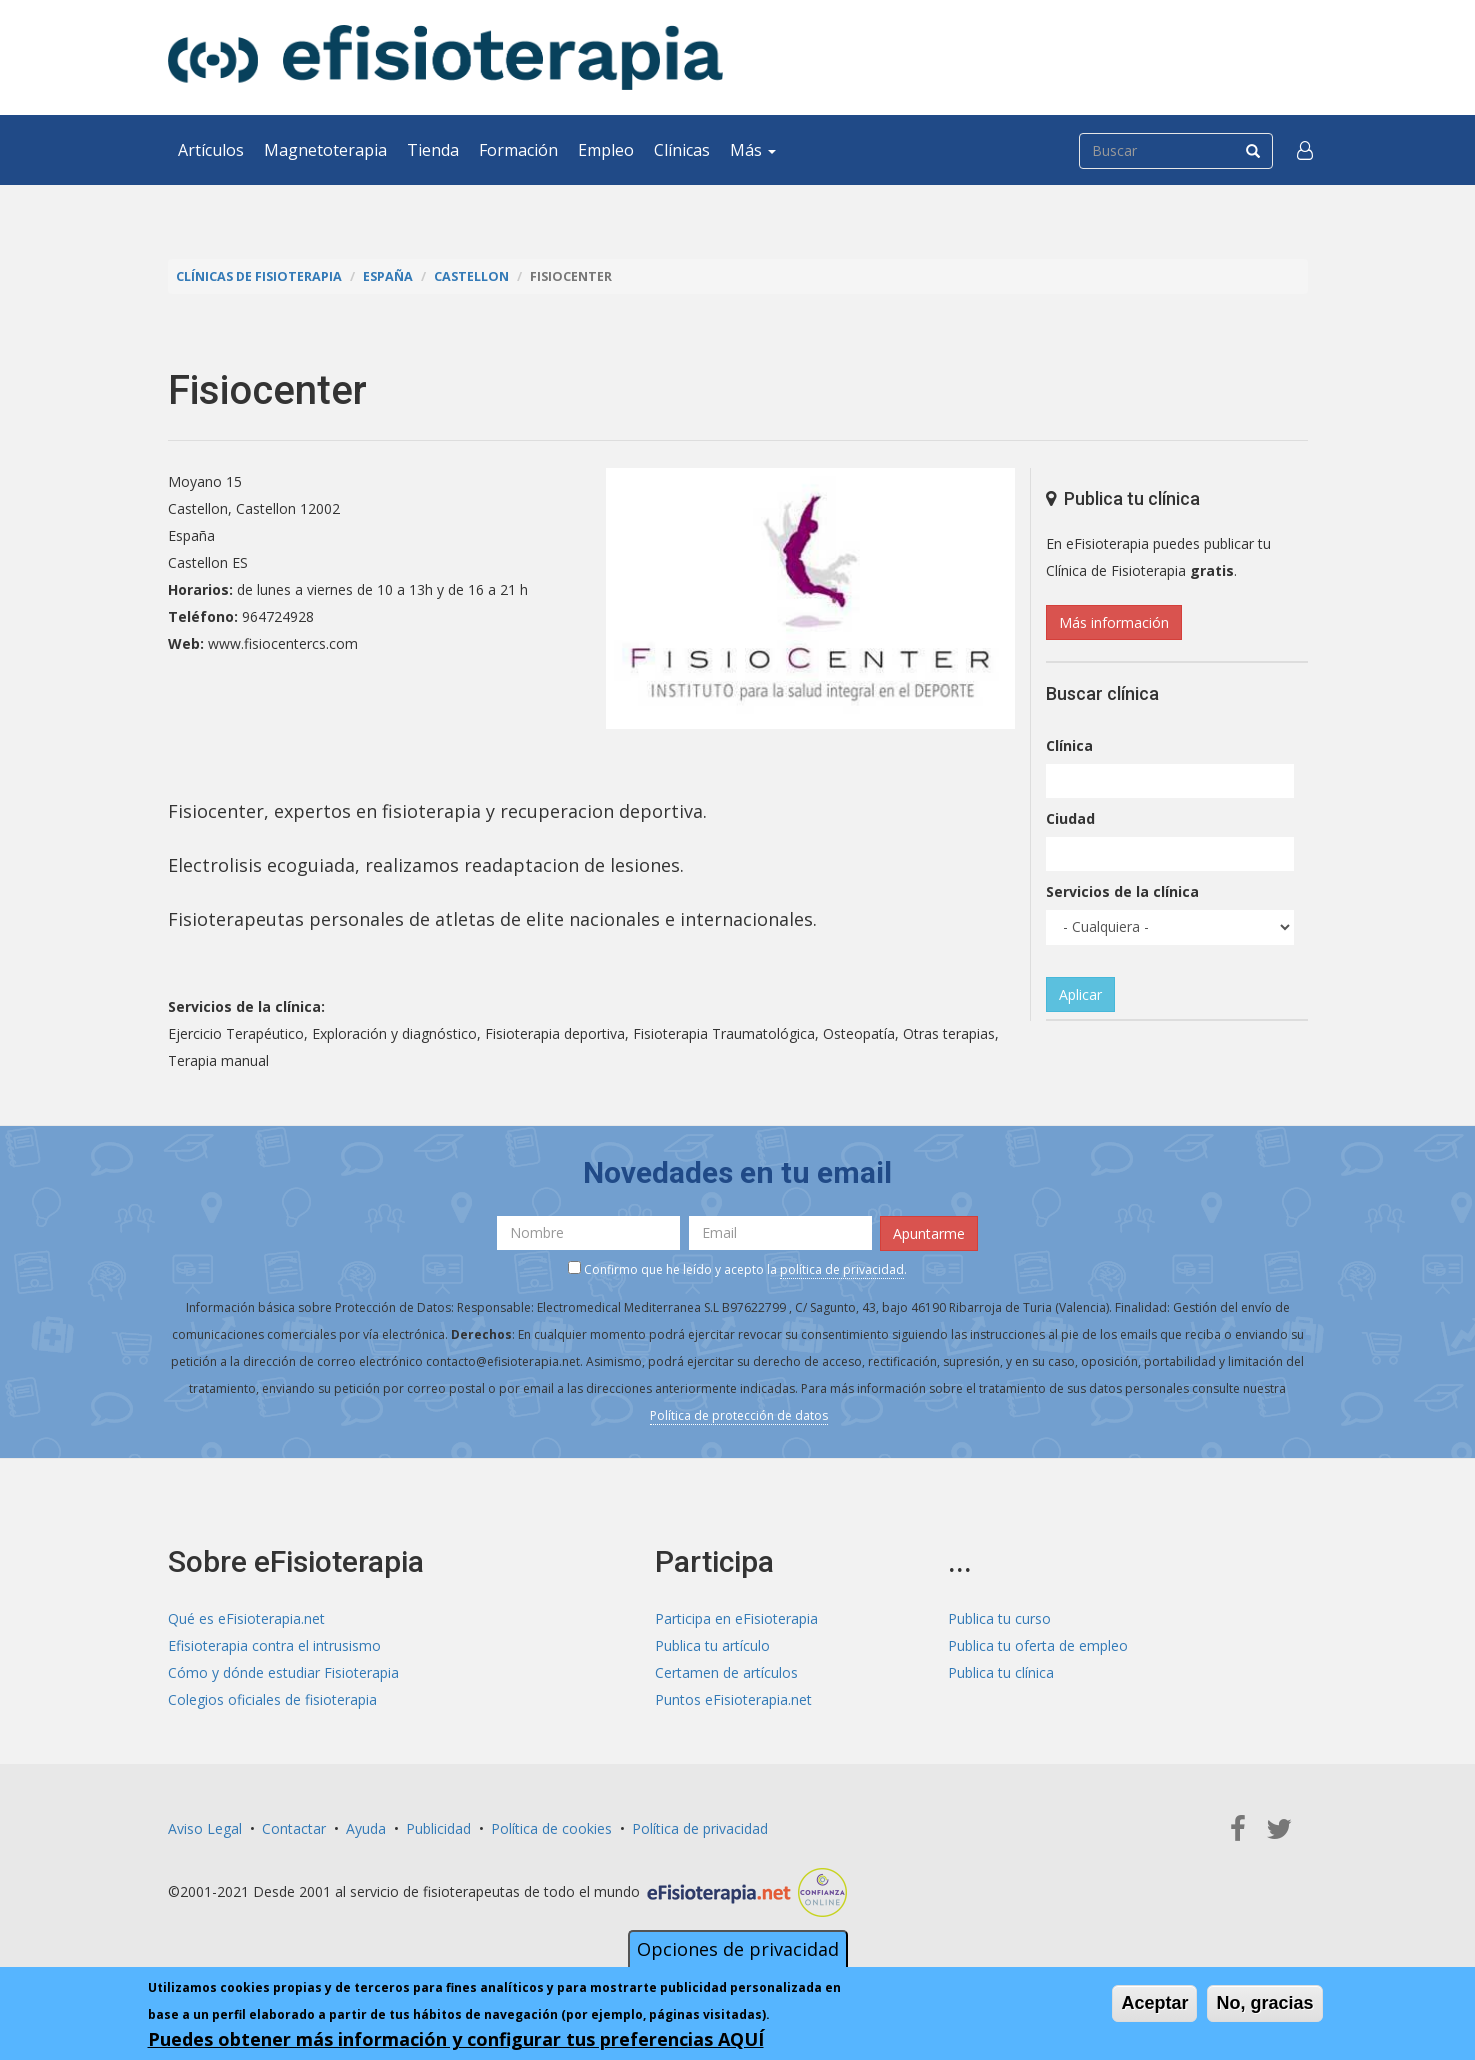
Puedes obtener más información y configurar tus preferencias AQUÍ (456, 2039)
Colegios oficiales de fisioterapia (272, 1699)
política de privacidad (842, 1269)
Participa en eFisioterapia (736, 1618)
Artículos (211, 150)
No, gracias (1264, 2003)
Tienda (433, 150)
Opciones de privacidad (738, 1949)
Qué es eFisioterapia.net (246, 1618)
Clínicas (682, 150)
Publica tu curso (999, 1618)
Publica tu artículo (712, 1645)
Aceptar (1154, 2003)
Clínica (1069, 745)
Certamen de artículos (726, 1672)
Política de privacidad (700, 1828)
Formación (518, 150)
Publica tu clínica (1001, 1672)
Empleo (606, 150)
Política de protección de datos (739, 1415)
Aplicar (1080, 994)
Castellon (471, 276)
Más (753, 150)
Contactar (294, 1828)
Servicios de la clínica (1122, 891)
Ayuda (366, 1828)
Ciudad (1070, 818)
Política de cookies (551, 1828)
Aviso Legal (205, 1828)
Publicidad (438, 1828)
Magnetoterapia (325, 150)
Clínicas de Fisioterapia (259, 276)
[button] (1305, 150)
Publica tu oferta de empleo (1038, 1645)
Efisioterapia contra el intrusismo (274, 1645)
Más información (1114, 622)
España (388, 276)
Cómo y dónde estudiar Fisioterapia (283, 1672)
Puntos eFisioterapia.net (733, 1699)
